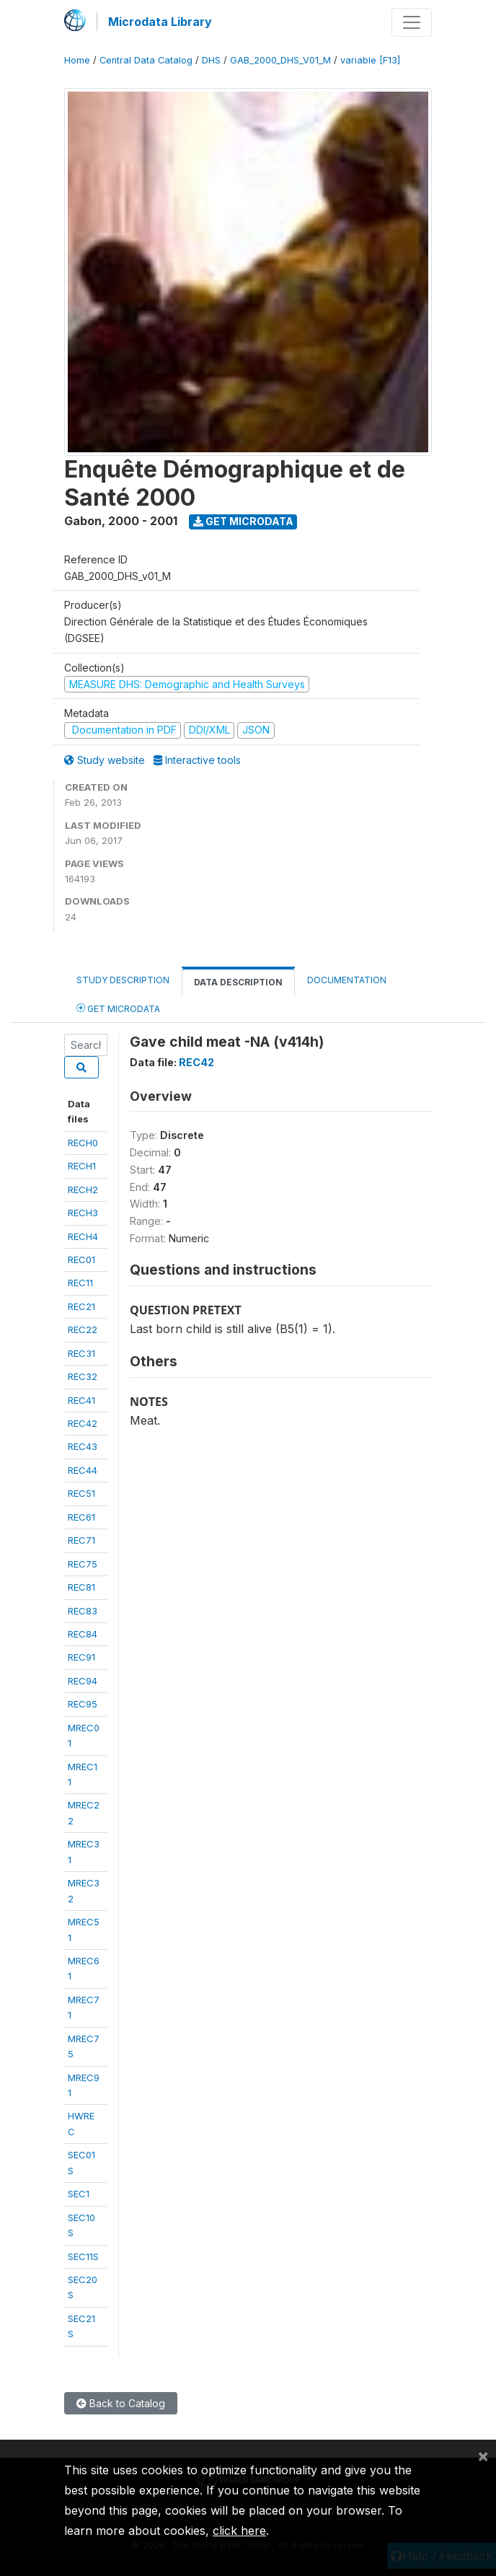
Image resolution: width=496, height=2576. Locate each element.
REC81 (81, 1587)
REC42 (82, 1423)
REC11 (80, 1282)
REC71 (81, 1540)
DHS (211, 60)
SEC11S (83, 2256)
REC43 (82, 1446)
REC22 (82, 1329)
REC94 (82, 1681)
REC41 (81, 1400)
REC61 (81, 1517)
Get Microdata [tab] (118, 1008)
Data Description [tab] (238, 982)
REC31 (81, 1353)
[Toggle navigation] (411, 22)
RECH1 (82, 1165)
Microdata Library (160, 21)
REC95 (82, 1704)
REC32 (82, 1376)
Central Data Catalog (145, 60)
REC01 (81, 1259)
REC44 (82, 1470)
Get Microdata (243, 521)
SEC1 (78, 2193)
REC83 (82, 1611)
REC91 (81, 1657)
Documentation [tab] (346, 980)
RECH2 (83, 1189)
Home (77, 60)
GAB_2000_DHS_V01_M (280, 60)
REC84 (82, 1634)
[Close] (483, 2455)
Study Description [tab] (122, 980)
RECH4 (83, 1236)
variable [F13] (370, 60)
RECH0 (83, 1142)
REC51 (81, 1493)
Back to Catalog (120, 2403)
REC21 (81, 1306)
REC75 (82, 1564)
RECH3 (83, 1212)
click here (239, 2530)
